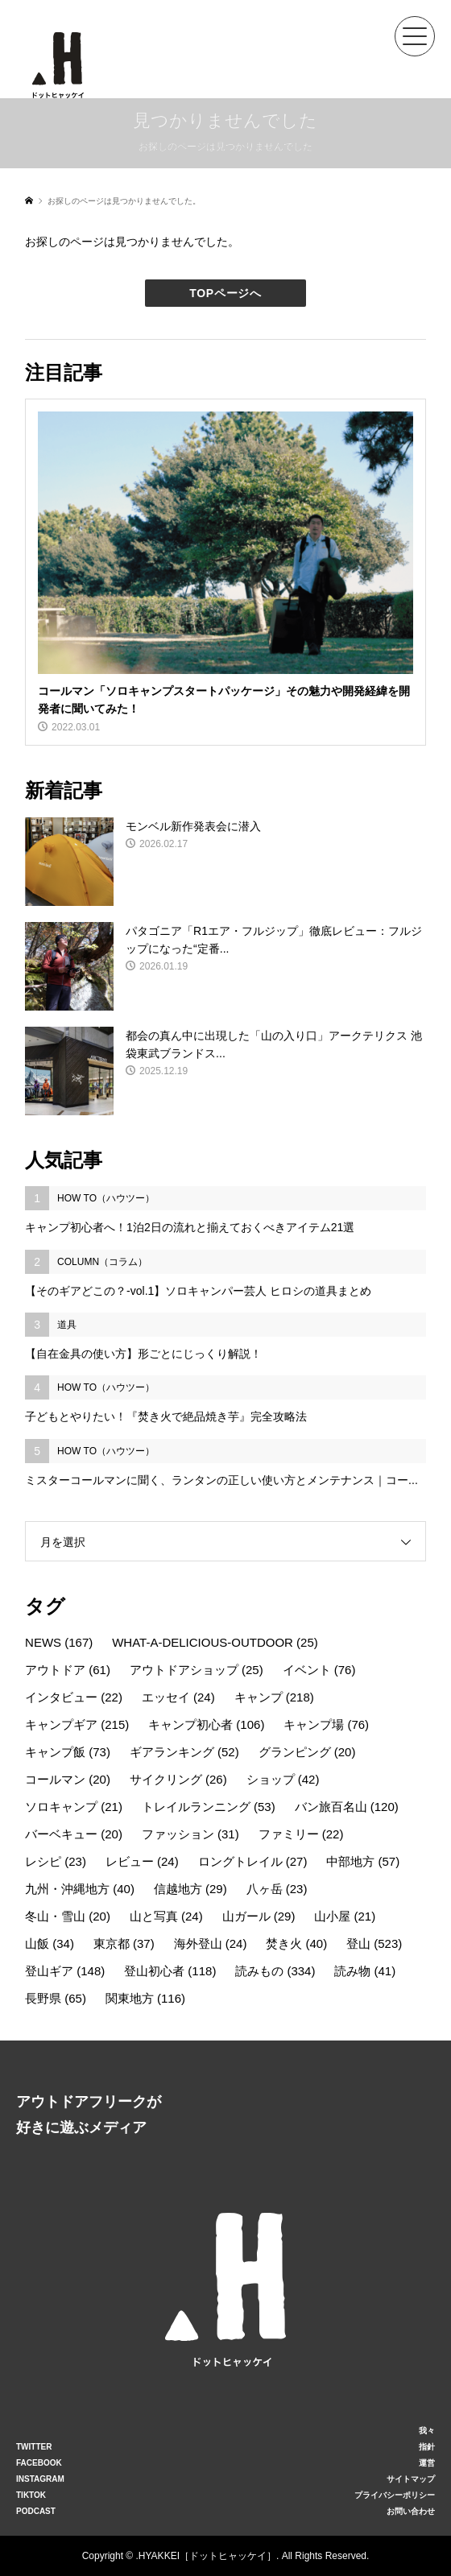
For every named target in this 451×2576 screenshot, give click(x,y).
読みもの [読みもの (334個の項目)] (275, 1971)
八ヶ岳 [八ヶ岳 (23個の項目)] (277, 1889)
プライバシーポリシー (394, 2495)
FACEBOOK (39, 2462)
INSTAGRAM (40, 2479)
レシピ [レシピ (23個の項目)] (55, 1861)
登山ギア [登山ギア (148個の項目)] (65, 1971)
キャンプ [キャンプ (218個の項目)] (274, 1697)
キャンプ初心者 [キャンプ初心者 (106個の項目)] (206, 1724)
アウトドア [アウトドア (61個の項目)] (67, 1670)
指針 (427, 2446)
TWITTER (34, 2446)
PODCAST (36, 2511)
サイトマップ (411, 2479)
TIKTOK (31, 2495)
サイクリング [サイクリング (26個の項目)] (178, 1779)
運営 (427, 2462)
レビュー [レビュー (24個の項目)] (142, 1861)
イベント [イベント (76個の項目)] (319, 1670)
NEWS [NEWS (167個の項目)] (59, 1642)
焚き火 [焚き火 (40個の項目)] (296, 1943)
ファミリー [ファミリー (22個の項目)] (301, 1834)
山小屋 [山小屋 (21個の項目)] (344, 1916)
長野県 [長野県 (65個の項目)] (55, 1998)
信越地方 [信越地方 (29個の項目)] (190, 1889)
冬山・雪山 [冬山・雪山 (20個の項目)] (67, 1916)
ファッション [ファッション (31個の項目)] (190, 1834)
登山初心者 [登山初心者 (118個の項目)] (170, 1971)
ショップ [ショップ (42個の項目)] (283, 1779)
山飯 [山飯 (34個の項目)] (49, 1943)
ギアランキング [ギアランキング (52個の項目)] (184, 1752)
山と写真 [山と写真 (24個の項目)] (166, 1916)
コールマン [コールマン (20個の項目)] (67, 1779)
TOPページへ (225, 293)
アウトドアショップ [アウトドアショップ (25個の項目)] (196, 1670)
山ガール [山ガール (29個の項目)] (259, 1916)
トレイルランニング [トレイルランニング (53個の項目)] (208, 1806)
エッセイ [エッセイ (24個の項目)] (178, 1697)
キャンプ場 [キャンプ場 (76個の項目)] (326, 1724)
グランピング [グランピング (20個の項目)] (307, 1752)
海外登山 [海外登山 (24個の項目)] (210, 1943)
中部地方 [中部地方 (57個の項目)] (362, 1861)
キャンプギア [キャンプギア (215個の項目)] (77, 1724)
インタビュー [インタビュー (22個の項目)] (73, 1697)
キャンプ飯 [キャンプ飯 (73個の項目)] (67, 1752)
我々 (427, 2430)
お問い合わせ (411, 2511)
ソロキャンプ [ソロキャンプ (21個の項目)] (73, 1806)
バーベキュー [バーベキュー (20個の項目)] (73, 1834)
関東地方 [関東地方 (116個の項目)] (145, 1998)
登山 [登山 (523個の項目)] (374, 1943)
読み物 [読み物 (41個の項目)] (364, 1971)
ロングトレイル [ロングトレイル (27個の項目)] (253, 1861)
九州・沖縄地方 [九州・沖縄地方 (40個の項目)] (79, 1889)
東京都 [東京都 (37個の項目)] (124, 1943)
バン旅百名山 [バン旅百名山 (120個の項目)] (347, 1806)
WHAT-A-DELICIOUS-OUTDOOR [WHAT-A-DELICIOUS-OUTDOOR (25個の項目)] (215, 1642)
